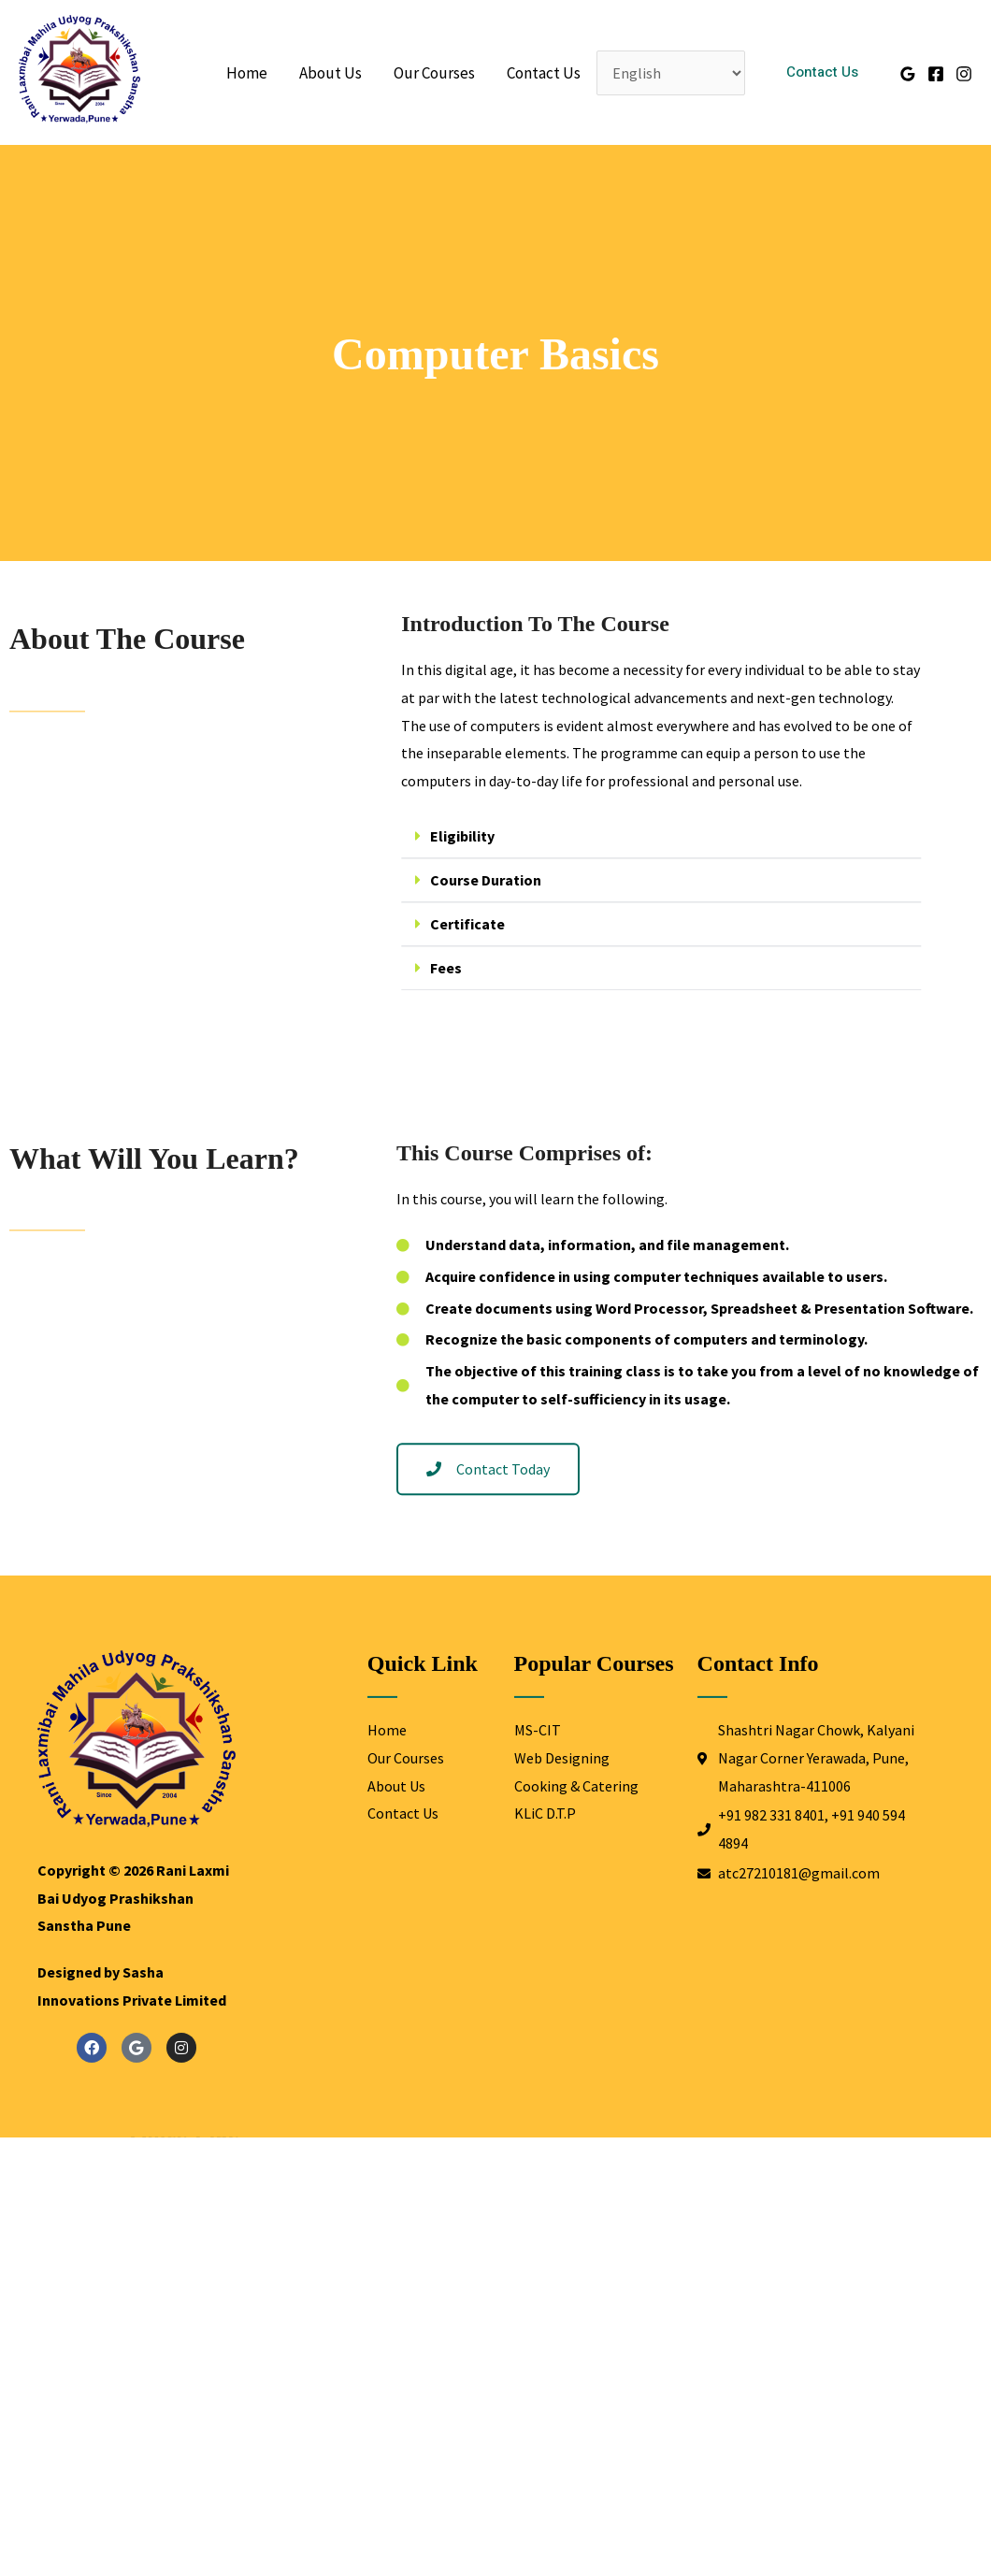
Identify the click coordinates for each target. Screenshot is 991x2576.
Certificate (500, 944)
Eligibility (495, 856)
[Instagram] (963, 73)
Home (246, 73)
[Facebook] (935, 73)
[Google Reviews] (907, 73)
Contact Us (544, 73)
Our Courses (434, 73)
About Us (330, 73)
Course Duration (518, 900)
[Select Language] (670, 72)
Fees (479, 988)
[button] (822, 72)
